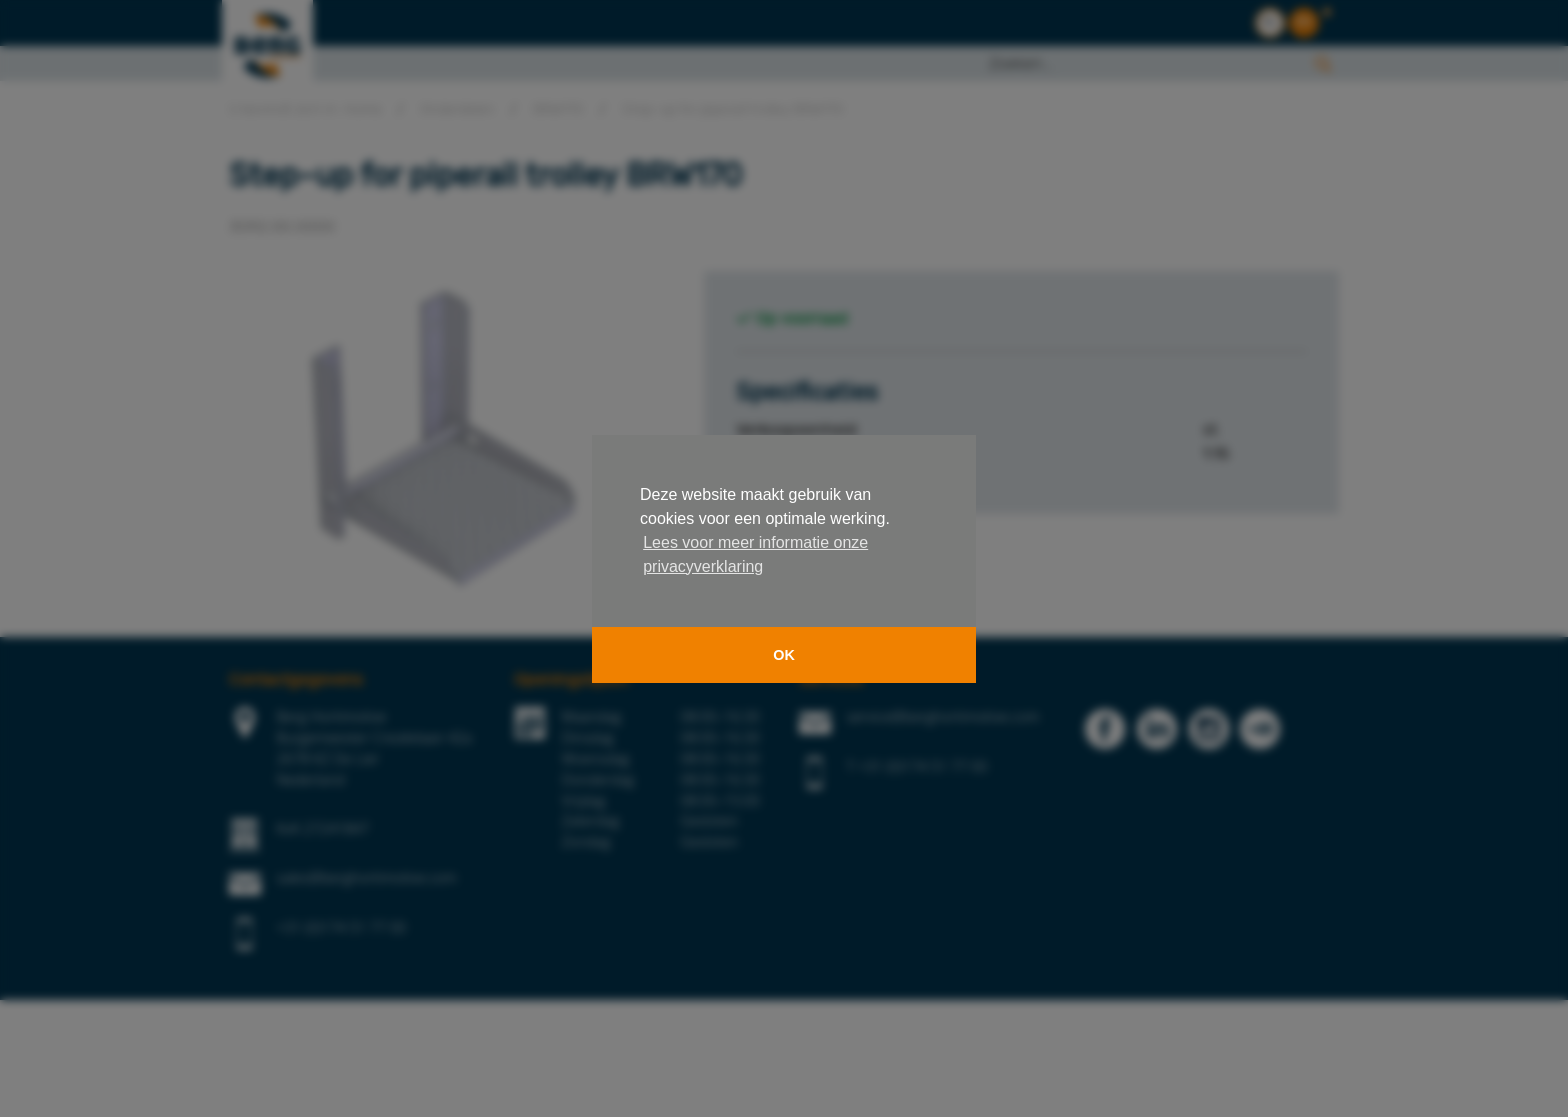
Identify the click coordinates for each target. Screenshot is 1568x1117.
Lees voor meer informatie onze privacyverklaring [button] (755, 554)
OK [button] (784, 655)
